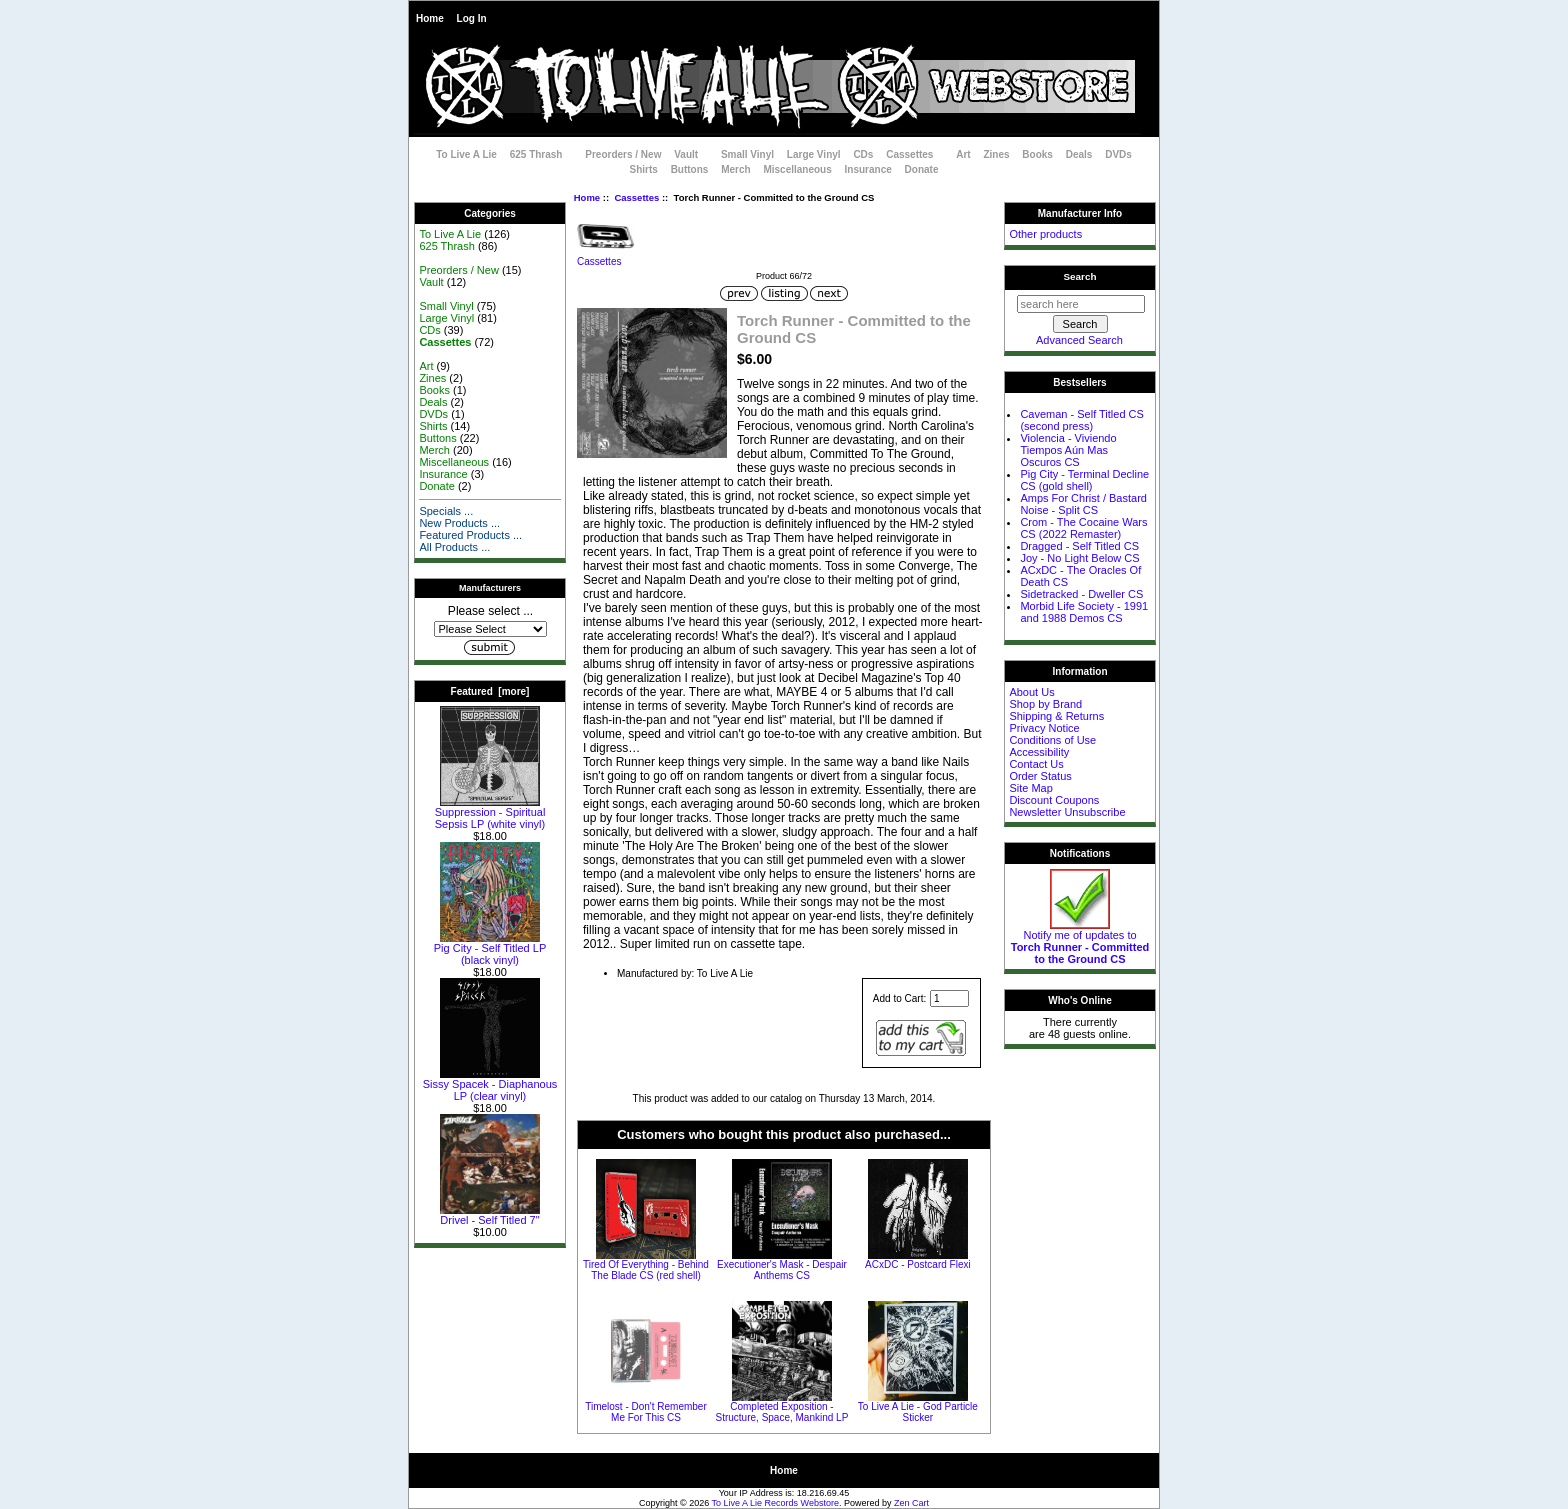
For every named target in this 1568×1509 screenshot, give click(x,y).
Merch (735, 169)
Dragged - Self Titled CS (1079, 546)
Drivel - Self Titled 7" (490, 1215)
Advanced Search (1079, 340)
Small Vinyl (747, 154)
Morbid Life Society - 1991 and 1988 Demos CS (1084, 612)
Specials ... (446, 511)
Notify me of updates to (1080, 942)
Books (1037, 154)
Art (963, 154)
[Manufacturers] (490, 629)
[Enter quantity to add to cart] (949, 998)
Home (430, 18)
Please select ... (490, 611)
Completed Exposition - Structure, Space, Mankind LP (782, 1412)
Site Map (1030, 788)
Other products (1045, 234)
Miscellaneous (797, 169)
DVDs (1118, 154)
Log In (472, 18)
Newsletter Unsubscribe (1067, 812)
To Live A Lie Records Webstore (775, 1503)
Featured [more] (490, 691)
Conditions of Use (1052, 740)
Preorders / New (623, 154)
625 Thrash (536, 154)
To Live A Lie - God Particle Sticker (918, 1412)
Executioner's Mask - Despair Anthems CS (782, 1270)
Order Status (1040, 776)
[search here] (1081, 304)
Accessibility (1039, 752)
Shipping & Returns (1056, 716)
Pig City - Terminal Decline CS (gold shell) (1084, 480)
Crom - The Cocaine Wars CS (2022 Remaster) (1083, 528)
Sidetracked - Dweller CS (1081, 594)
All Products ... (454, 547)
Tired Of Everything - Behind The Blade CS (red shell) (646, 1270)
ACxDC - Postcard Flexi (918, 1264)
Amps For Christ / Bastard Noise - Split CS (1083, 504)
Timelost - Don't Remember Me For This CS (646, 1412)
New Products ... (459, 523)
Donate (922, 169)
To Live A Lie (466, 154)
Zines (996, 154)
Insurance (868, 169)
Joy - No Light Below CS (1079, 558)
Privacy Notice (1044, 728)
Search (1080, 276)
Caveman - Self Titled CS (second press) (1082, 420)
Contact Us (1036, 764)
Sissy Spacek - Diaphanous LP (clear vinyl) (490, 1085)
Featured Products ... (470, 535)
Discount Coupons (1054, 800)
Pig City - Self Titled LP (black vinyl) (490, 949)
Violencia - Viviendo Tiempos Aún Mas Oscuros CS (1068, 450)
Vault (686, 154)
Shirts (644, 169)
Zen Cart (911, 1503)
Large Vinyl (814, 154)
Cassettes (636, 197)
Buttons (690, 169)
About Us (1031, 692)
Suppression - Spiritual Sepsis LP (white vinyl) (490, 813)
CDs (863, 154)
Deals (1079, 154)
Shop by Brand (1045, 704)
